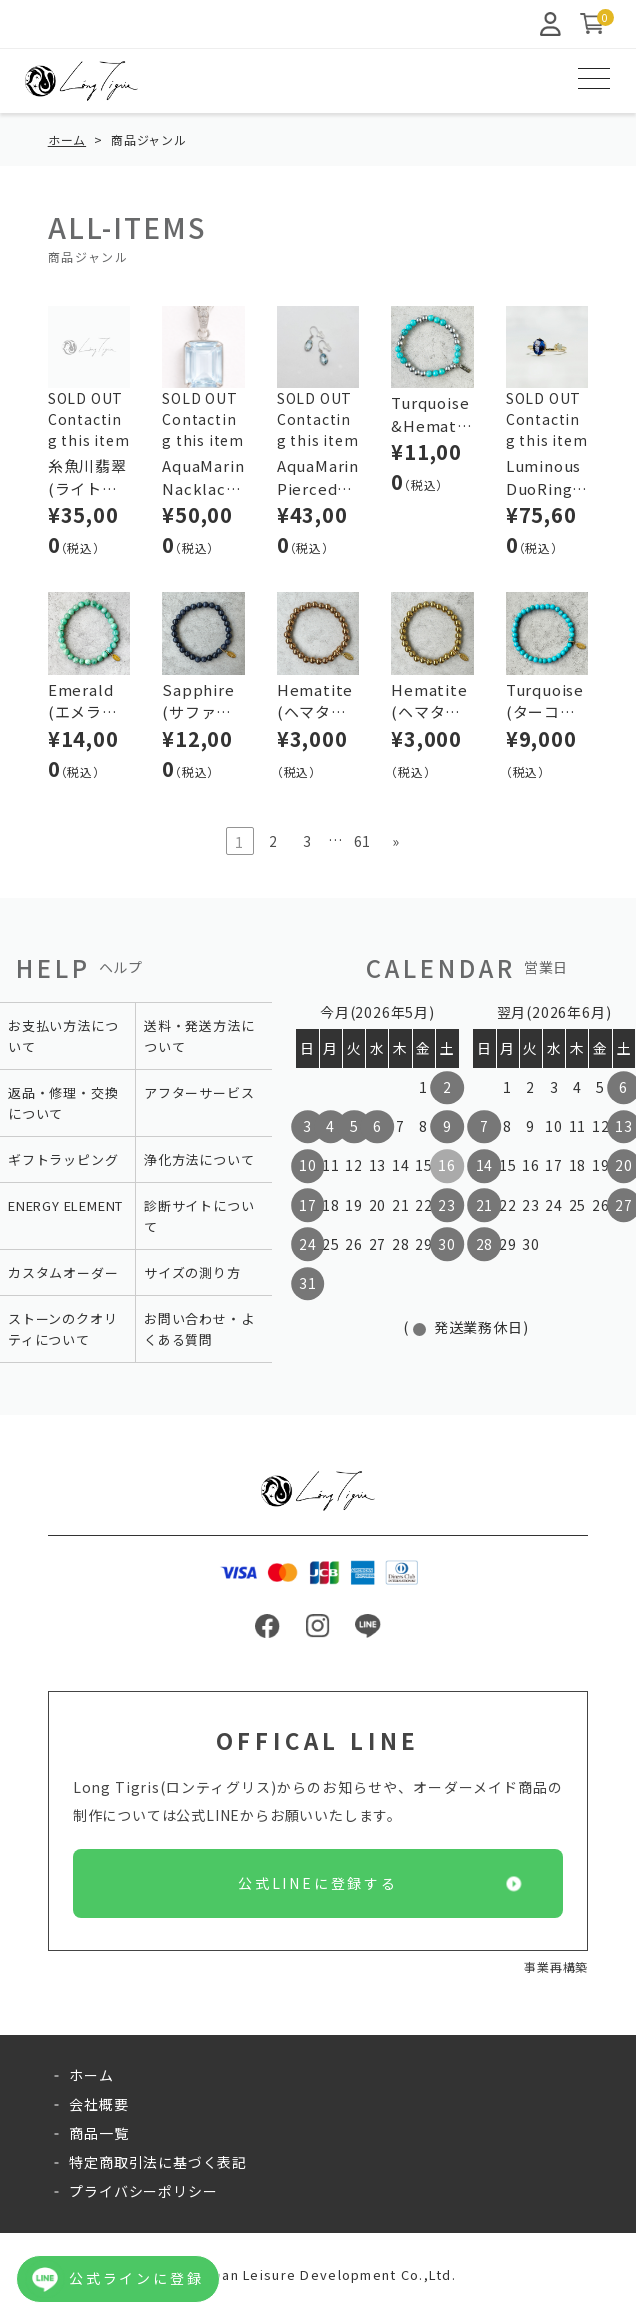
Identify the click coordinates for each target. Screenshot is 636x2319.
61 (363, 844)
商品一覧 (98, 2136)
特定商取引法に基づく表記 (158, 2165)
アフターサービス (199, 1095)
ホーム (67, 142)
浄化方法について (199, 1162)
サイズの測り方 (192, 1275)
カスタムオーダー (63, 1275)
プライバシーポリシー (143, 2194)
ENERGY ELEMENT (65, 1208)
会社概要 (98, 2107)
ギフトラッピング (63, 1162)
